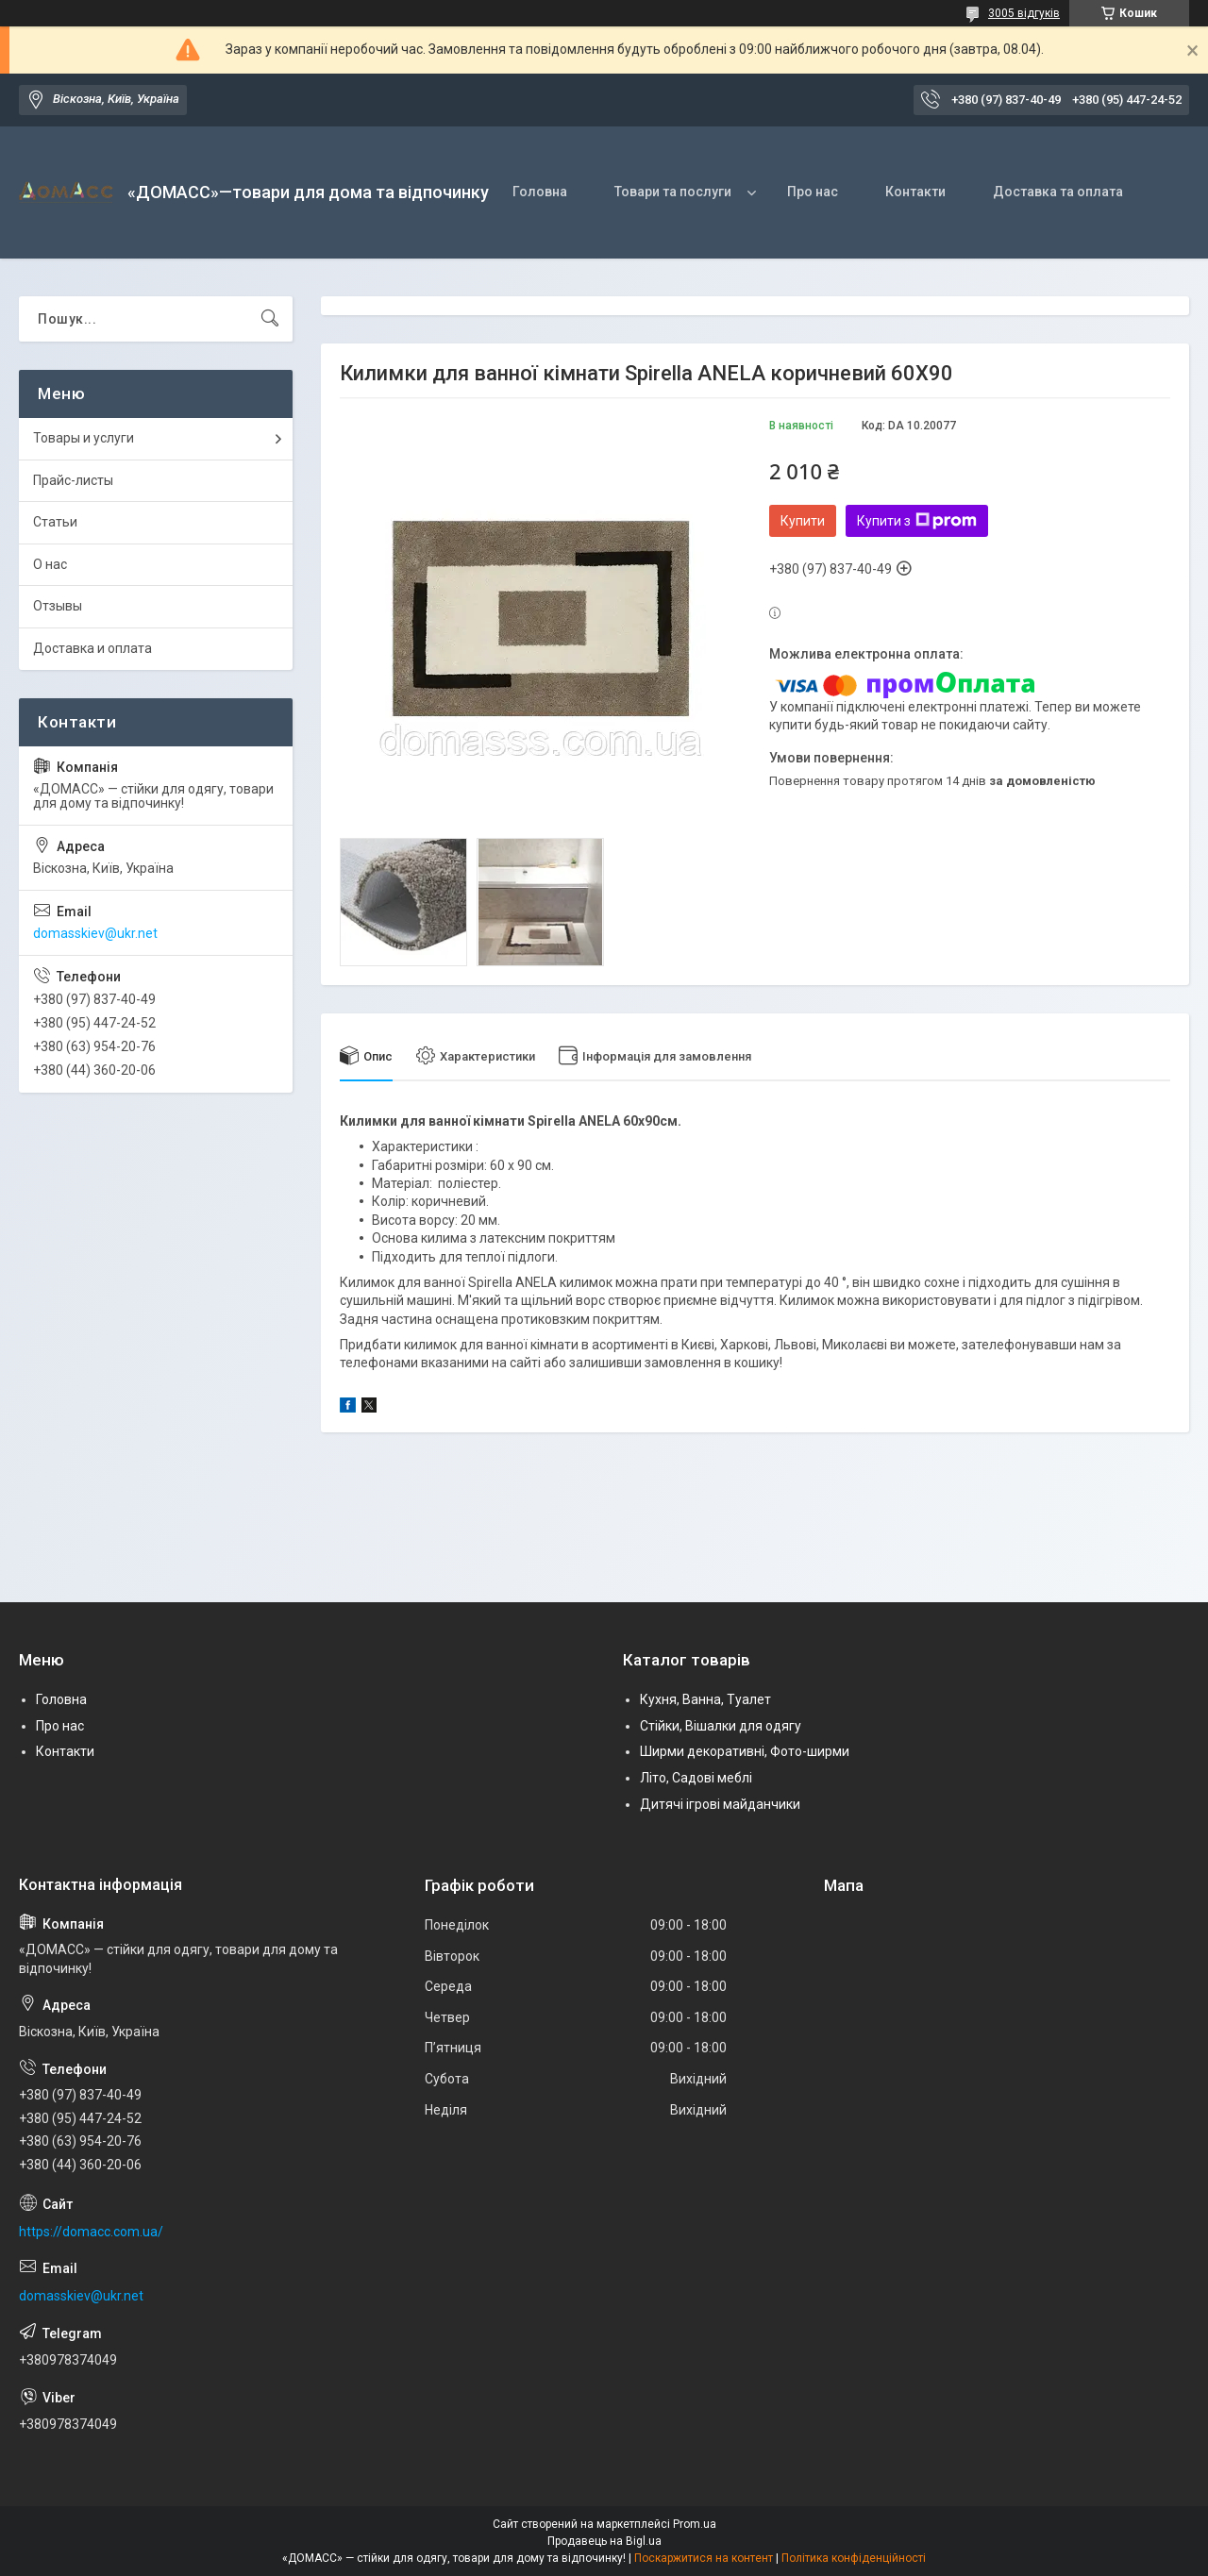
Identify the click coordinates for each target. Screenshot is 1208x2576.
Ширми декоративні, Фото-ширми (744, 1751)
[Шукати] (270, 319)
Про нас (812, 191)
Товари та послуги (672, 191)
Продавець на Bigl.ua (604, 2541)
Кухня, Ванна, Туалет (705, 1699)
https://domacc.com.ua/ (91, 2231)
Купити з (917, 520)
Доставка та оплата (1058, 191)
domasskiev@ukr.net (95, 933)
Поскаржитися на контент (703, 2558)
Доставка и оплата (92, 648)
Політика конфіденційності (853, 2558)
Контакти (915, 191)
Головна (539, 191)
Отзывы (57, 605)
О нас (50, 564)
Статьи (55, 521)
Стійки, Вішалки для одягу (720, 1725)
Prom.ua (694, 2524)
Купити (802, 520)
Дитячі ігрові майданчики (720, 1804)
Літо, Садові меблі (696, 1777)
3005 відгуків (1024, 13)
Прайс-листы (73, 480)
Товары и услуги (83, 437)
